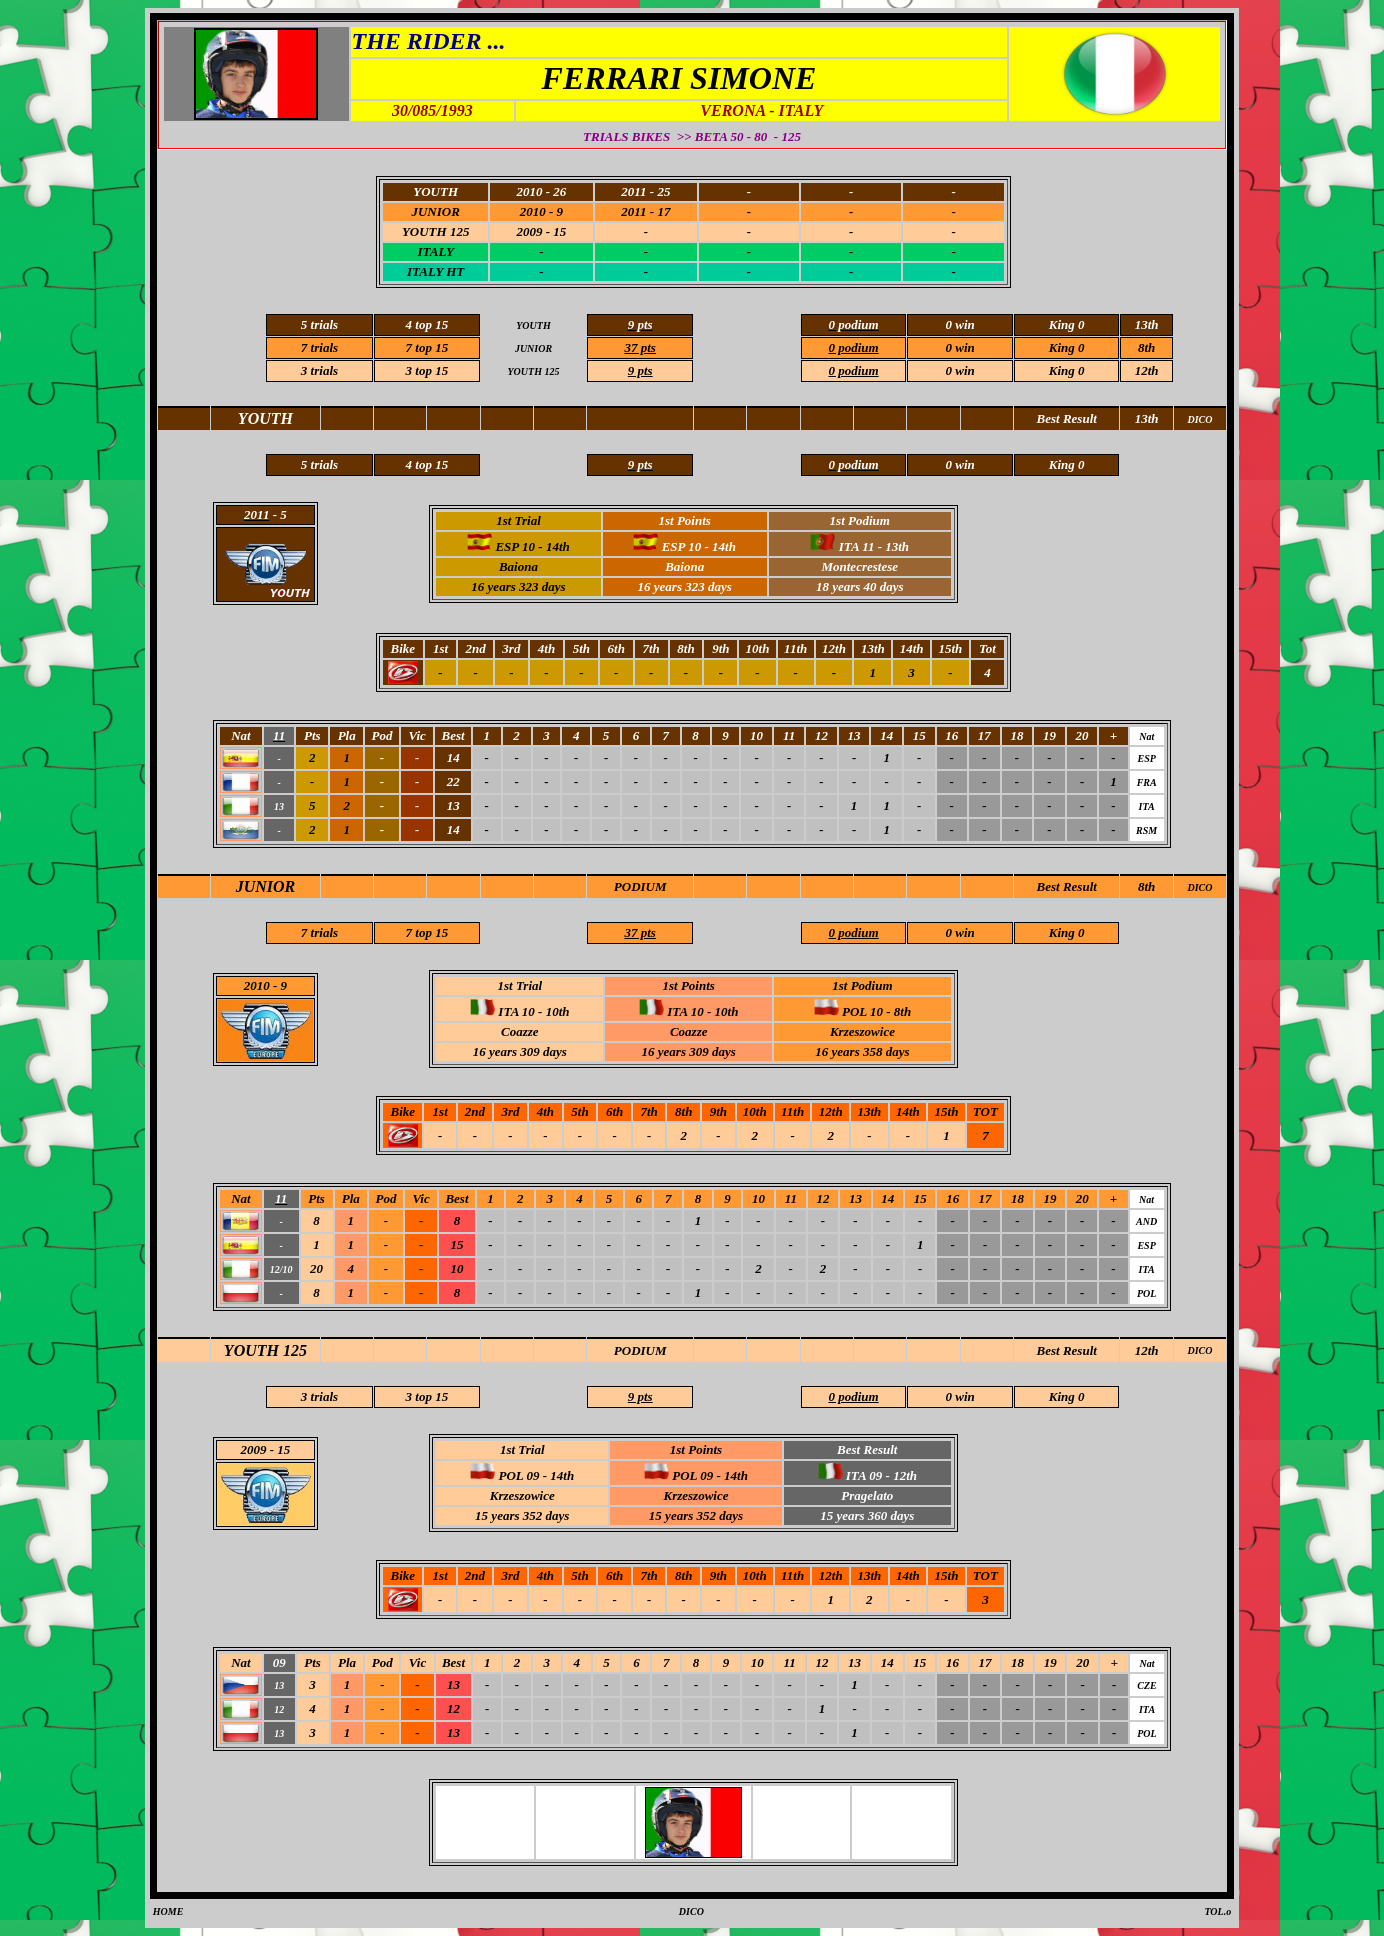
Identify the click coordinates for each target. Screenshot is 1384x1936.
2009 (254, 1449)
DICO (1199, 887)
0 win (960, 370)
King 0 (1067, 347)
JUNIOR (266, 886)
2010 (257, 985)
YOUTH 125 (265, 1350)
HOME (168, 1911)
